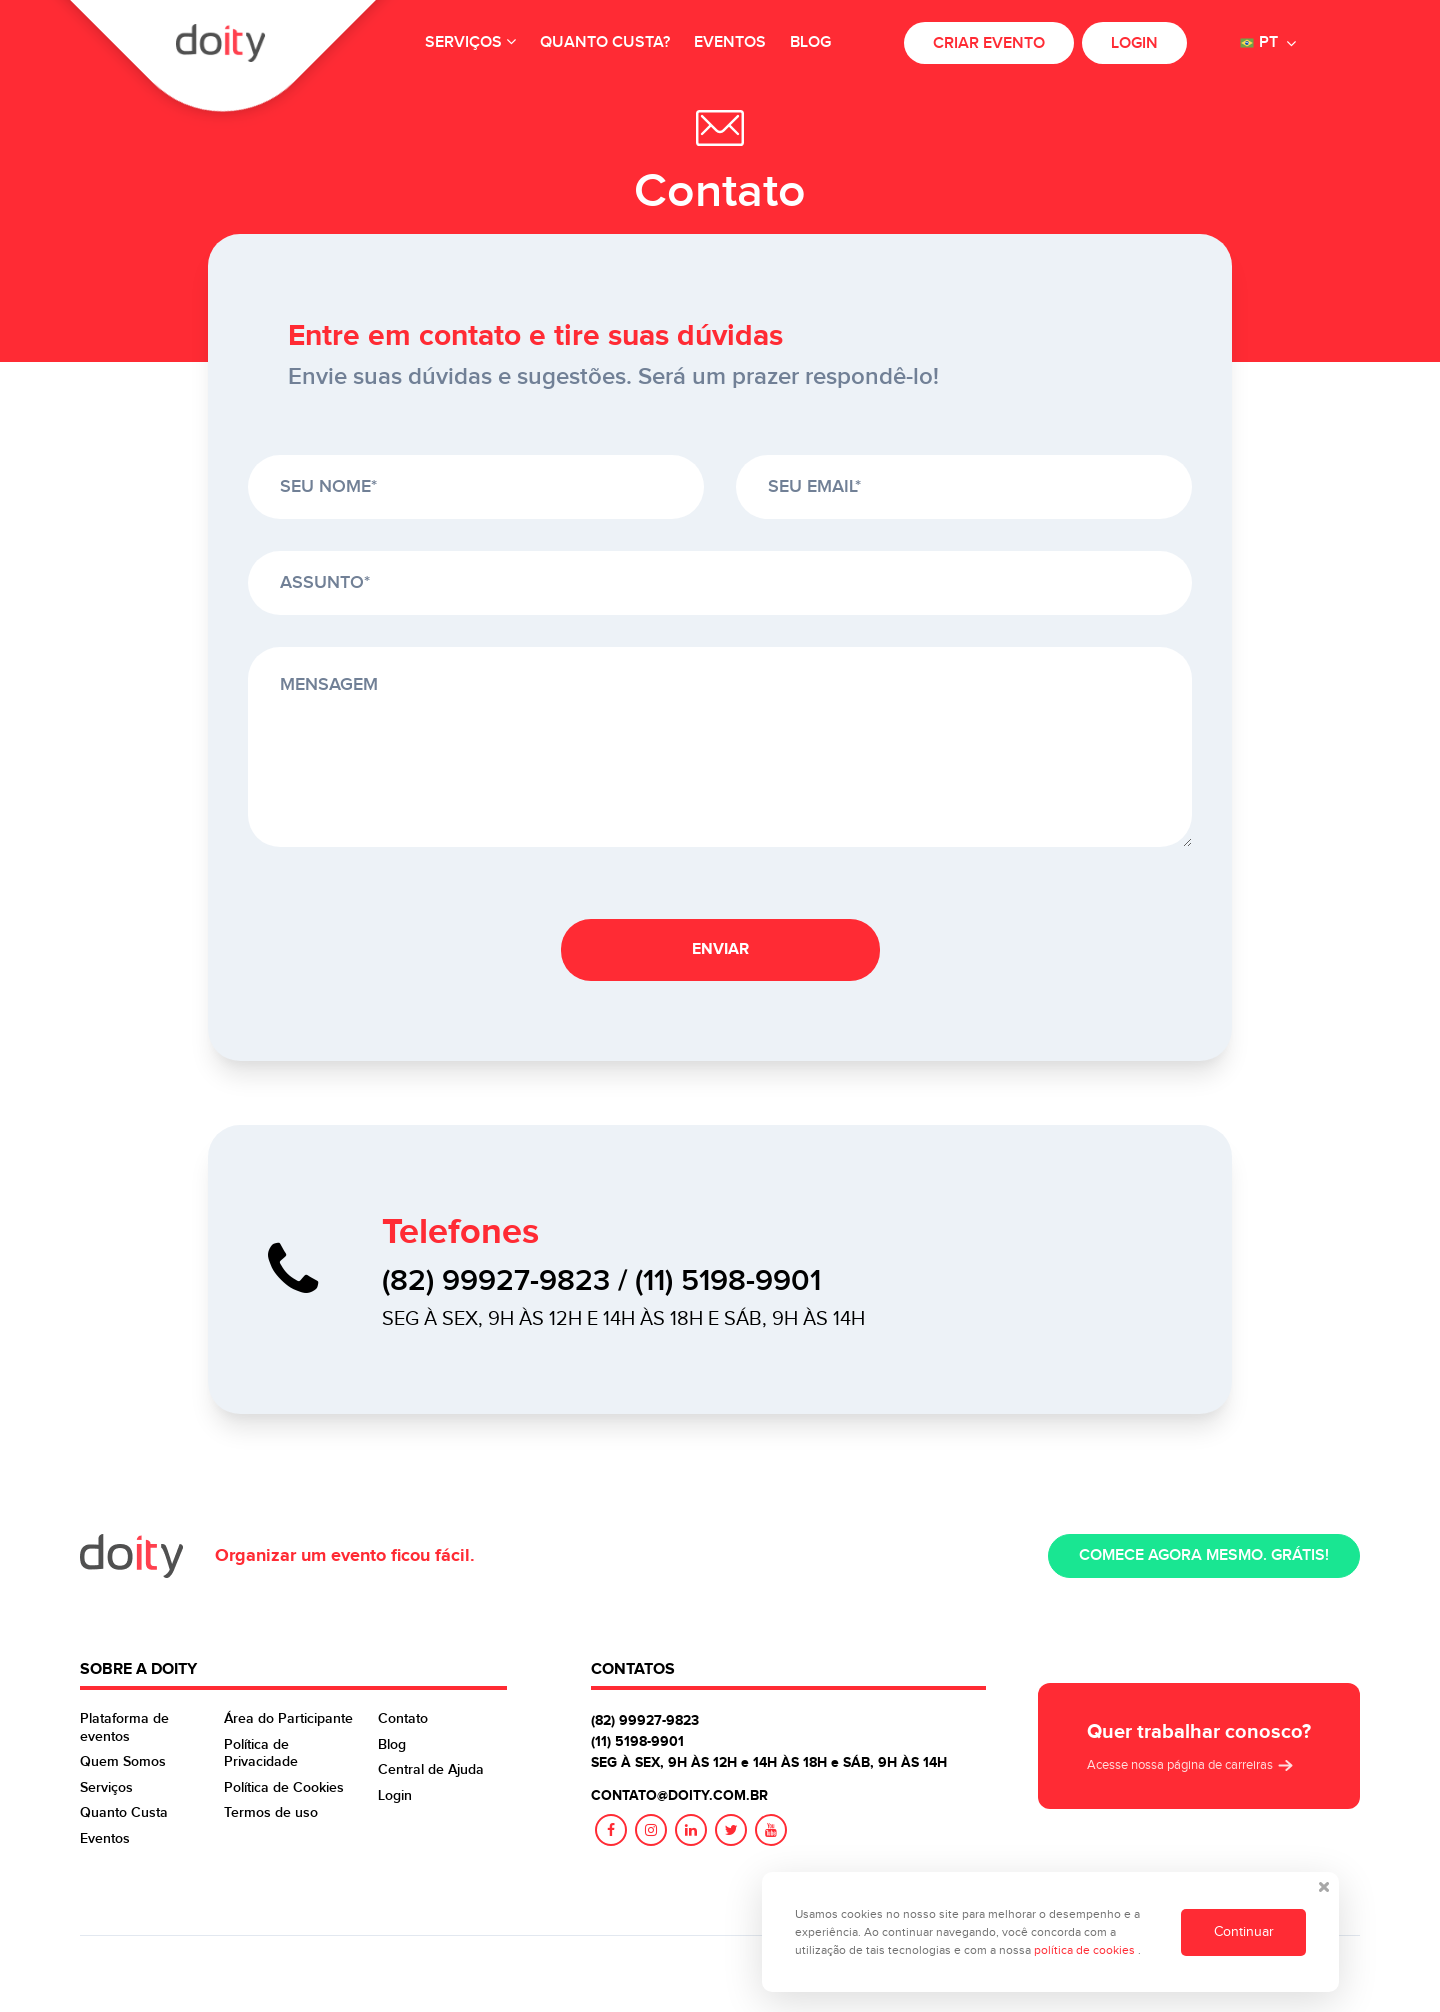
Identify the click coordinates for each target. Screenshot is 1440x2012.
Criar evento (989, 43)
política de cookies (1086, 1950)
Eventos (730, 42)
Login (1134, 43)
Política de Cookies (284, 1787)
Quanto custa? (605, 42)
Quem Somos (123, 1761)
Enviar (720, 949)
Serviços (470, 42)
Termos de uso (271, 1812)
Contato (403, 1718)
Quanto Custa (124, 1812)
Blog (810, 42)
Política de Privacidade (261, 1753)
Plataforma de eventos (124, 1727)
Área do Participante (288, 1718)
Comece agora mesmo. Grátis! (1204, 1555)
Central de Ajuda (431, 1769)
